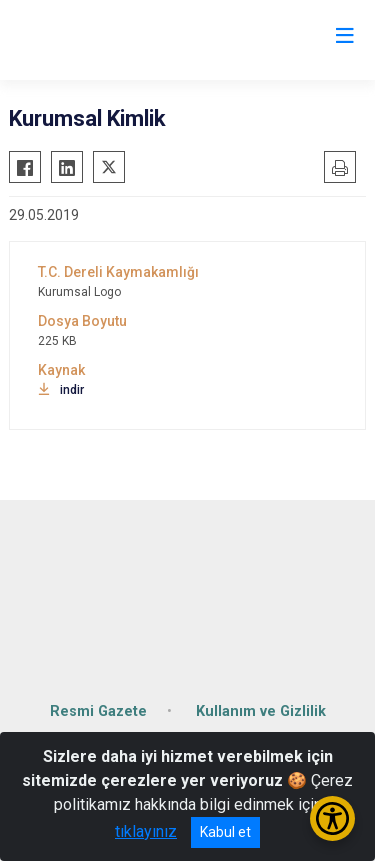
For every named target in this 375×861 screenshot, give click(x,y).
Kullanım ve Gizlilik (261, 711)
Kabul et (225, 832)
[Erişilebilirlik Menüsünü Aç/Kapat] (332, 818)
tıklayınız (146, 831)
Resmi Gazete (98, 711)
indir (61, 390)
